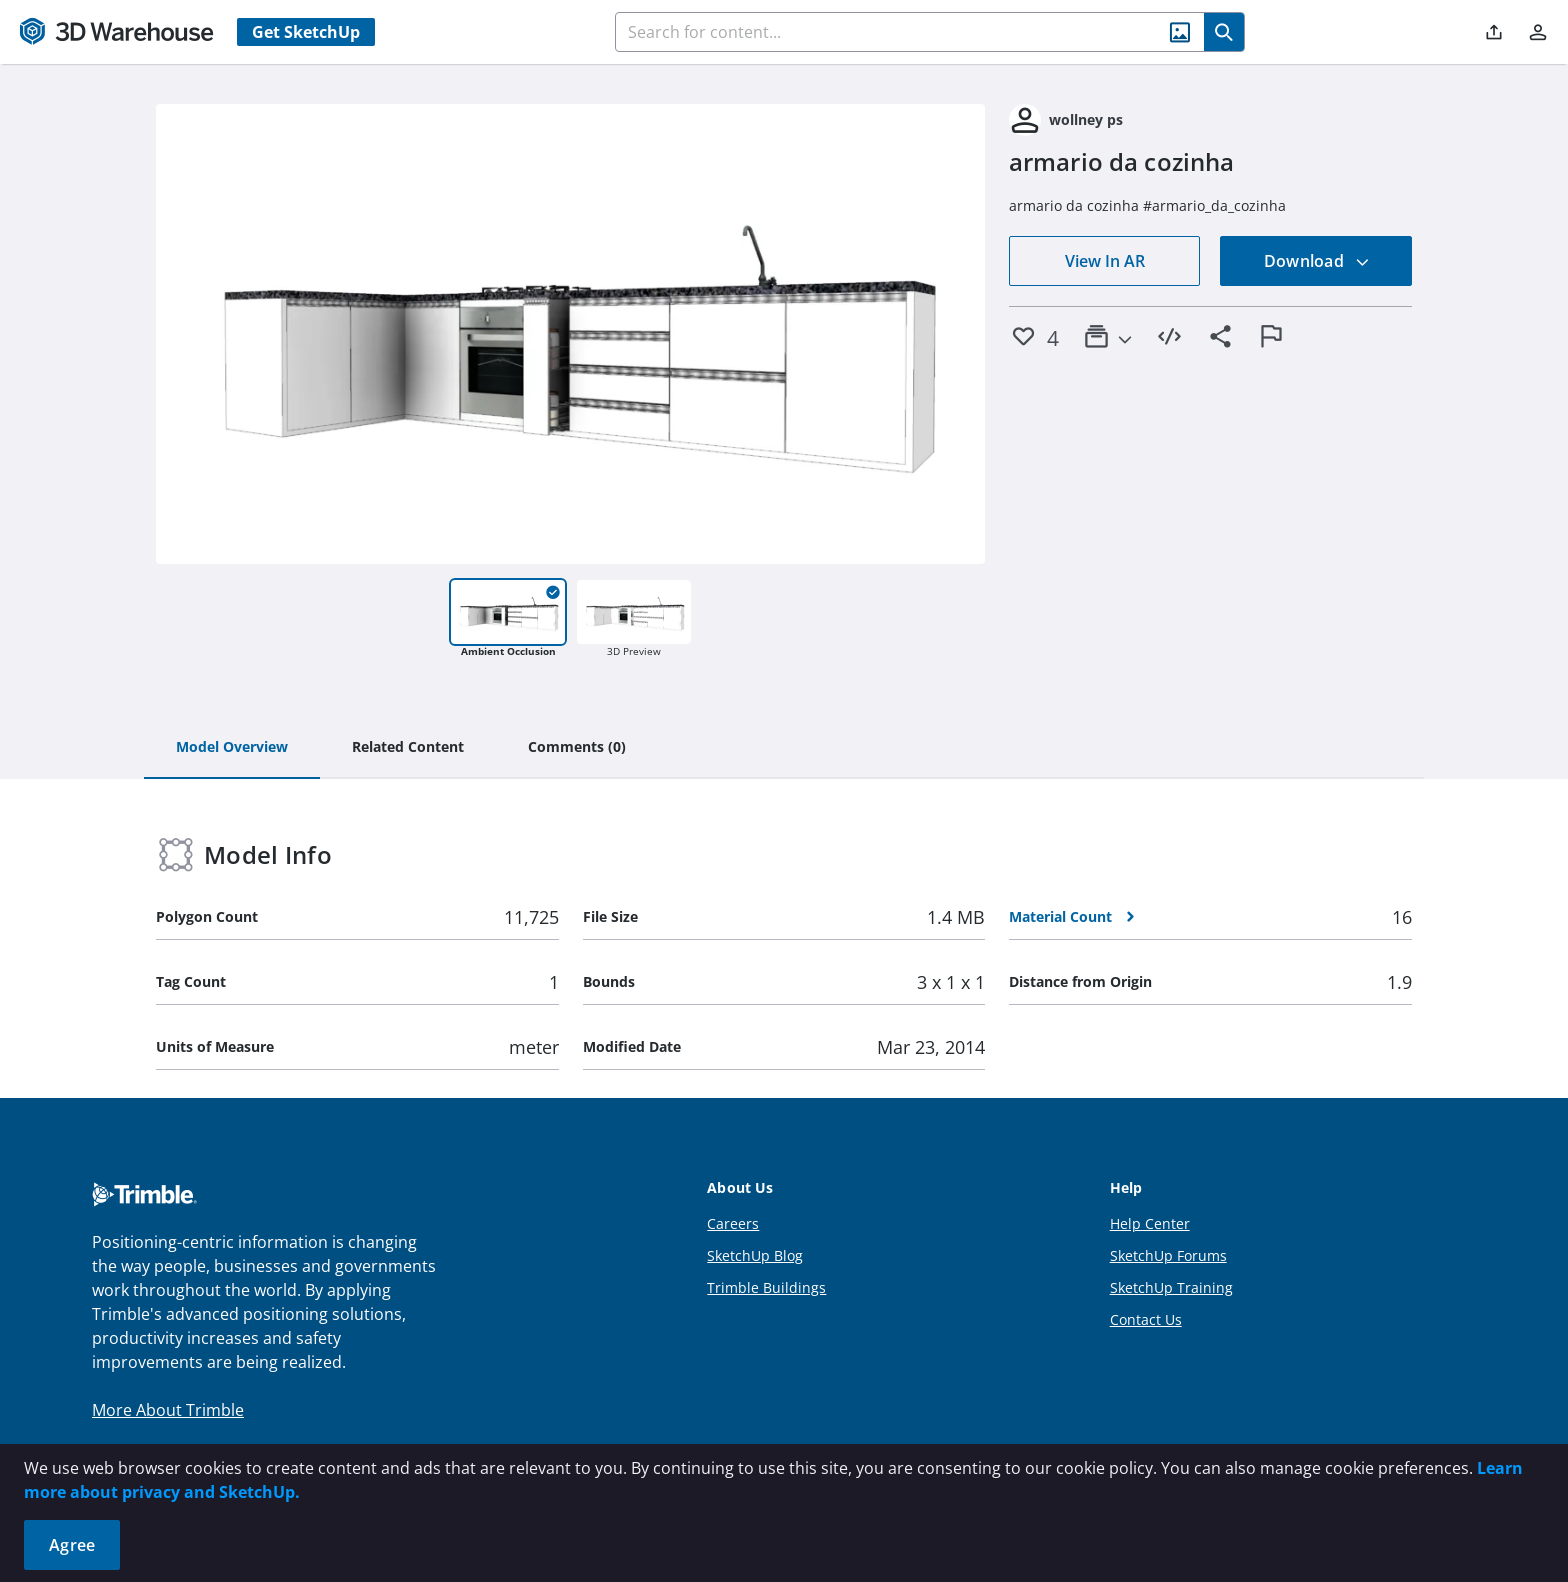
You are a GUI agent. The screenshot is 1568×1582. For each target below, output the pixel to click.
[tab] (232, 748)
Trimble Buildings (766, 1287)
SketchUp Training (1171, 1287)
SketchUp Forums (1168, 1255)
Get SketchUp (306, 32)
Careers (733, 1223)
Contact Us (1146, 1319)
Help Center (1150, 1223)
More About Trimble (168, 1410)
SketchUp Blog (755, 1255)
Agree (72, 1545)
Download (1317, 261)
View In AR (1105, 261)
